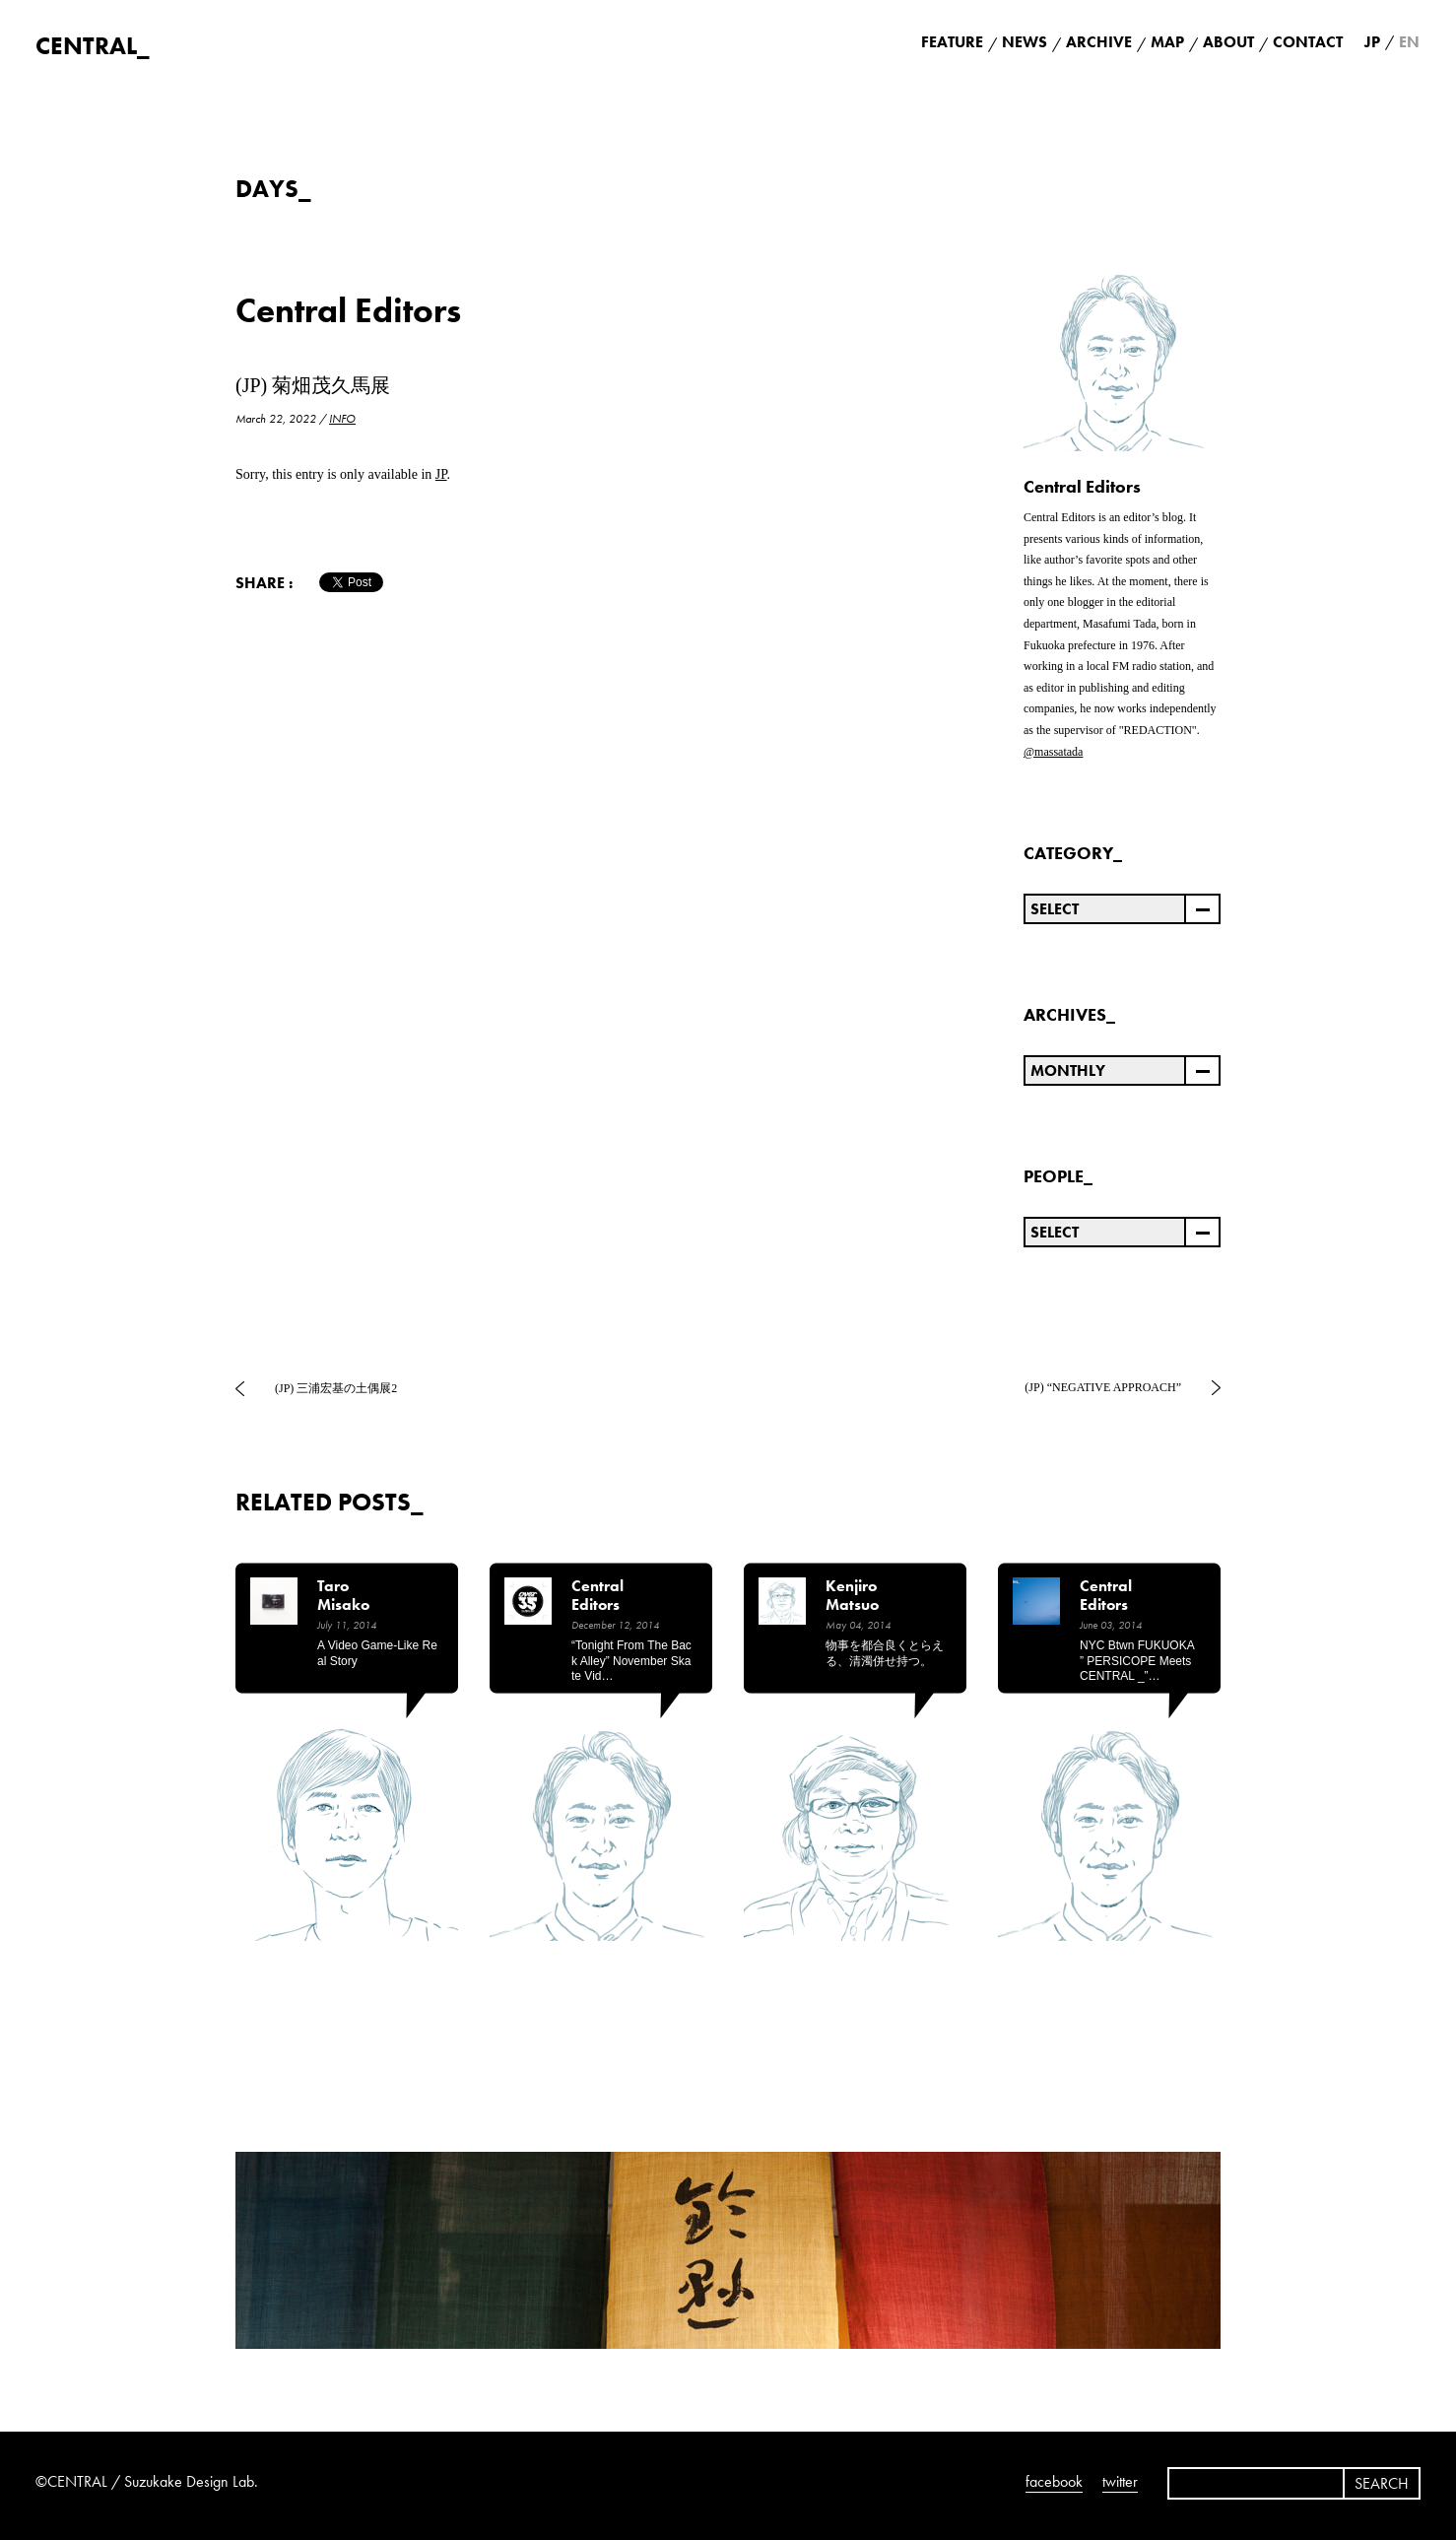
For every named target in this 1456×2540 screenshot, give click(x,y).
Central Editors (348, 311)
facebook (1054, 2481)
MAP (1167, 42)
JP (441, 474)
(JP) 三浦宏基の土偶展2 (336, 1388)
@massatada (1053, 752)
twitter (1120, 2481)
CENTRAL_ (92, 46)
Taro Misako (343, 1595)
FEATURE (952, 42)
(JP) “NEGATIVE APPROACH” (1103, 1387)
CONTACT (1308, 42)
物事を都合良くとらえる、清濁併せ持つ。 (885, 1653)
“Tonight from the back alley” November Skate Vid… (631, 1660)
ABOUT (1228, 42)
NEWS (1024, 42)
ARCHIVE (1099, 42)
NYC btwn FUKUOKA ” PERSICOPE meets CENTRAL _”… (1137, 1660)
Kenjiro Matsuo (852, 1595)
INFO (342, 419)
